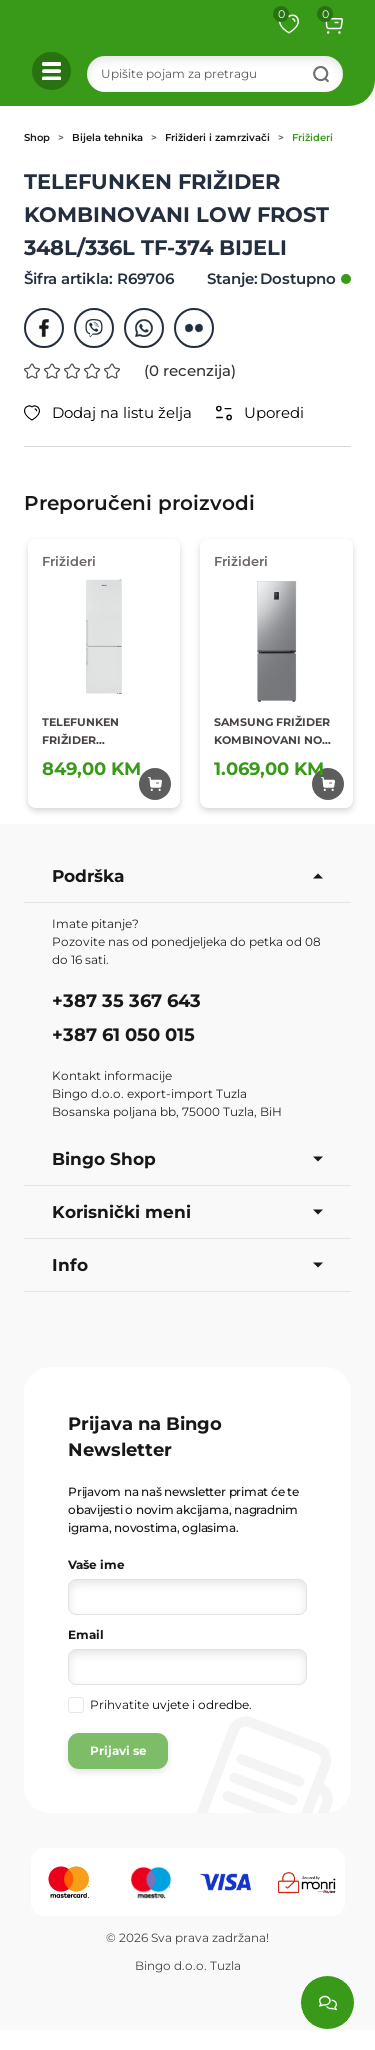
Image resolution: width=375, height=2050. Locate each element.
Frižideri (312, 137)
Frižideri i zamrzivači (217, 137)
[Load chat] (327, 2002)
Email (86, 1634)
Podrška (187, 876)
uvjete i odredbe (200, 1704)
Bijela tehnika (107, 137)
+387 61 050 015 (123, 1035)
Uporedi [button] (260, 413)
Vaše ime (96, 1564)
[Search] (215, 74)
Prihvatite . (171, 1704)
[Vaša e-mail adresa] (187, 1667)
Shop (37, 137)
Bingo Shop (187, 1159)
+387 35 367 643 (126, 1001)
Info (187, 1265)
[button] (333, 24)
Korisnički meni (187, 1212)
